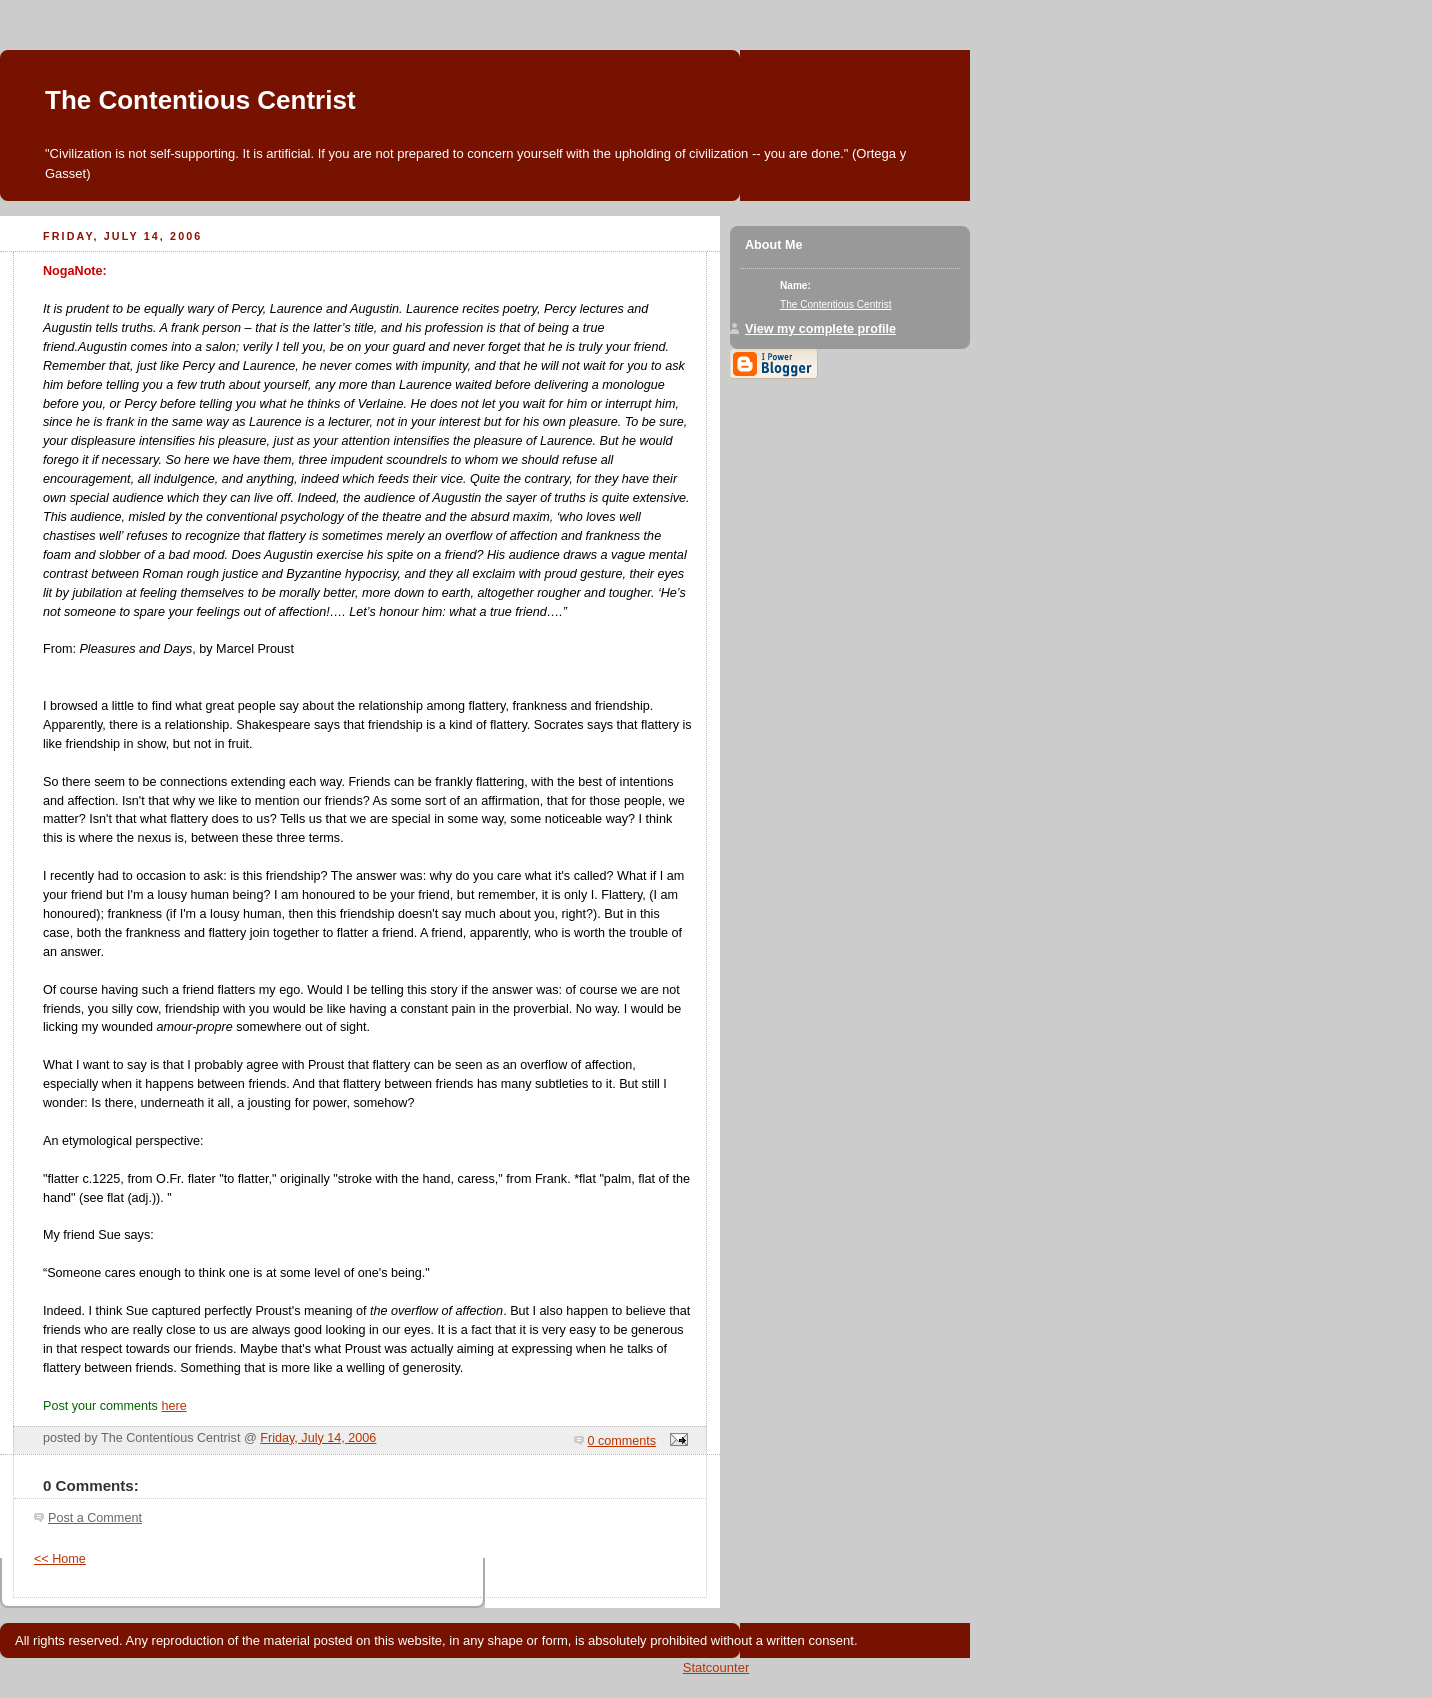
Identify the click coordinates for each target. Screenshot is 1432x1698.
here (173, 1406)
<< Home (60, 1559)
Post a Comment (95, 1518)
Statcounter (716, 1667)
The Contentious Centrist (200, 100)
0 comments (622, 1441)
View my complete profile (820, 329)
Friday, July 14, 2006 (318, 1438)
